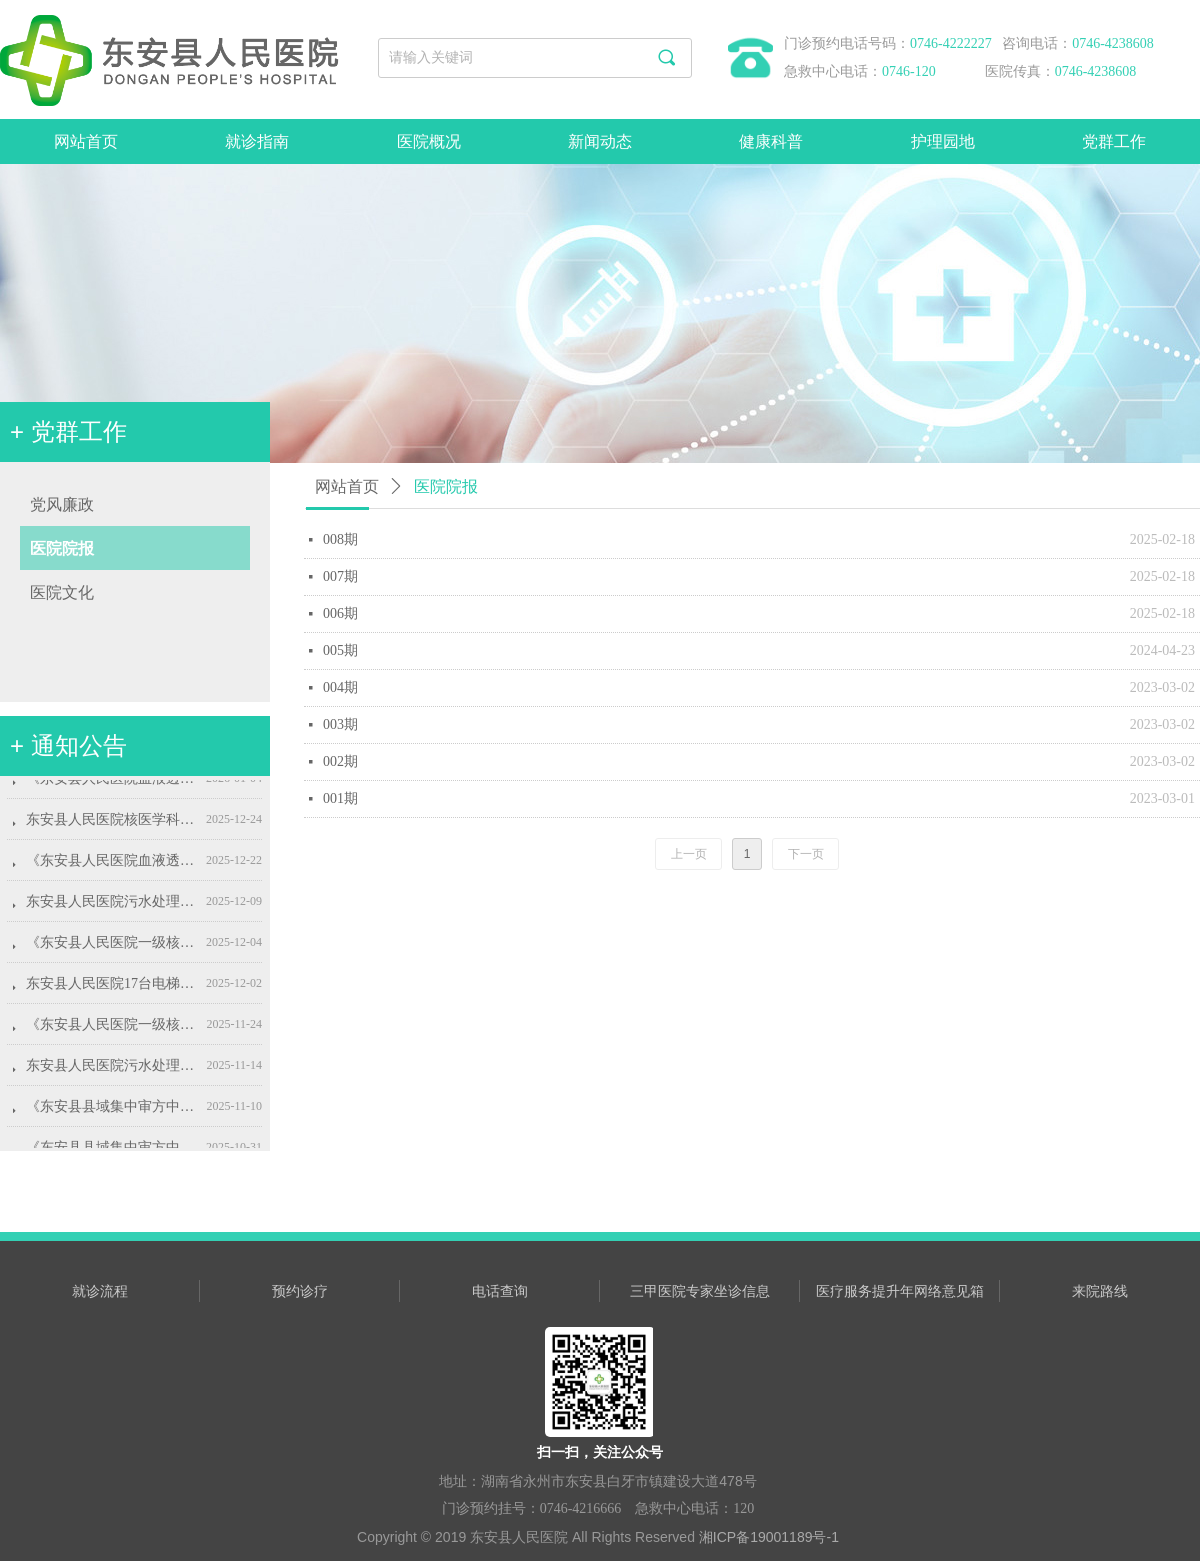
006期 (340, 613)
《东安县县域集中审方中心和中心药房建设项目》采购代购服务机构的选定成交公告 (112, 1111)
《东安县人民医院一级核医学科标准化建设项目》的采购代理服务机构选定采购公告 (112, 1029)
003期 (340, 724)
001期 (340, 798)
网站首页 (347, 486)
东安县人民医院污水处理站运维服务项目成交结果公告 (112, 906)
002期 (340, 761)
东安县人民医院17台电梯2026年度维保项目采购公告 (112, 988)
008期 (340, 539)
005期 (340, 650)
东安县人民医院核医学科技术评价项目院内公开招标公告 (112, 824)
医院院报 (446, 486)
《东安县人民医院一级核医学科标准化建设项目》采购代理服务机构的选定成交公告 (112, 947)
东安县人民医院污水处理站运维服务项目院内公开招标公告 (112, 1070)
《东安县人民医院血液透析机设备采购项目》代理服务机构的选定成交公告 (112, 783)
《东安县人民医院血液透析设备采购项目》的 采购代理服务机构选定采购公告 (112, 865)
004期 (340, 687)
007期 (340, 576)
